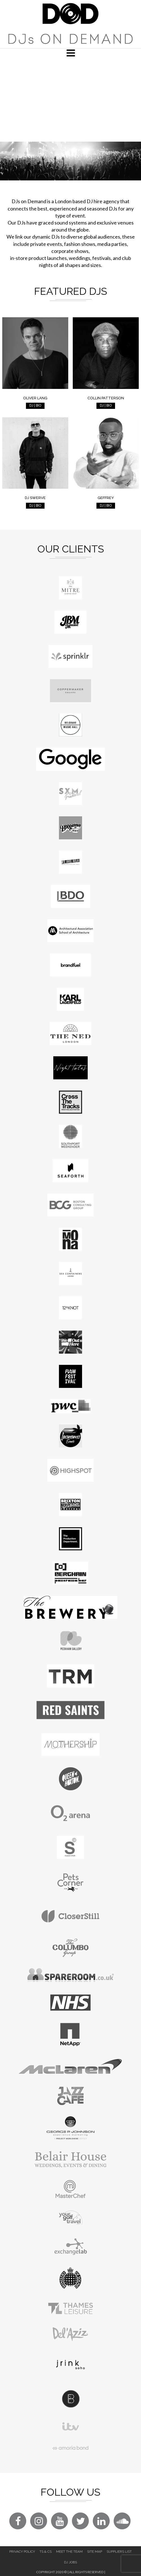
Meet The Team (69, 2552)
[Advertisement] (70, 99)
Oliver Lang (35, 398)
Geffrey (106, 498)
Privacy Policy (22, 2552)
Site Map (94, 2552)
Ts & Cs (45, 2552)
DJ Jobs (70, 2562)
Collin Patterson (105, 398)
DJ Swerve (35, 498)
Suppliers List (119, 2552)
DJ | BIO (35, 405)
